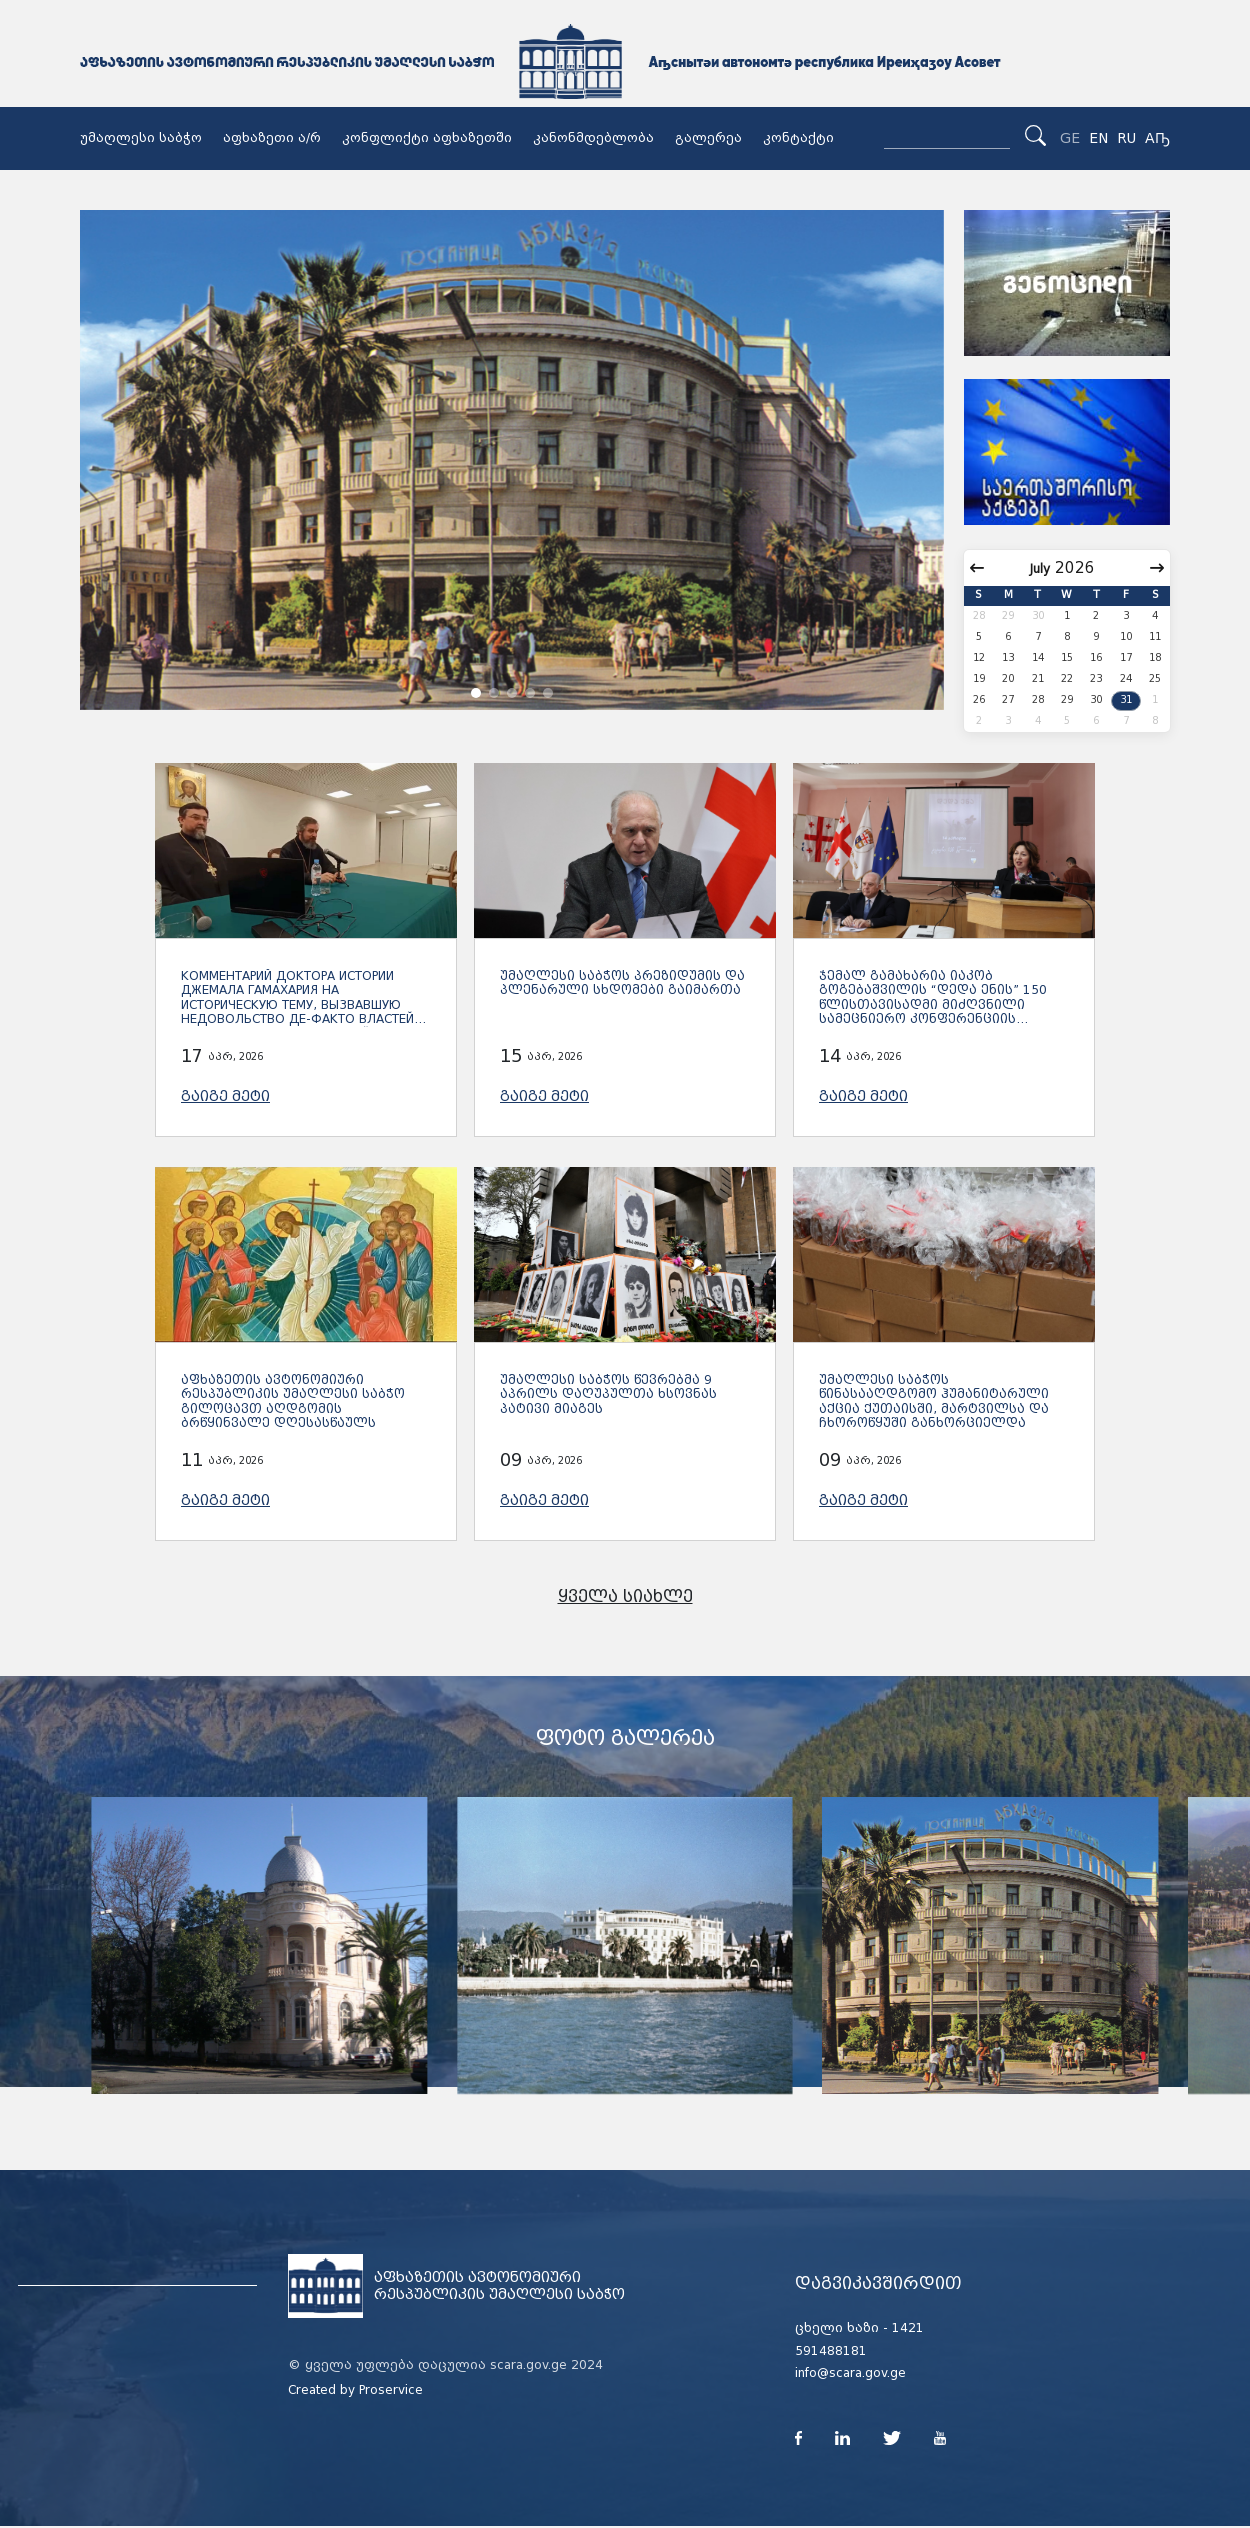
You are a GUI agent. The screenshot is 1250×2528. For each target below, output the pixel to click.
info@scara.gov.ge (850, 2373)
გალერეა (708, 138)
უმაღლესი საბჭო (141, 138)
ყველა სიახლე (625, 1596)
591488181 (831, 2351)
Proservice (391, 2390)
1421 (908, 2328)
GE (1070, 138)
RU (1126, 138)
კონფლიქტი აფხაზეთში (427, 138)
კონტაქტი (798, 138)
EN (1098, 138)
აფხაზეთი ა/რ (272, 138)
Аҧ (1157, 138)
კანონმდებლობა (593, 138)
